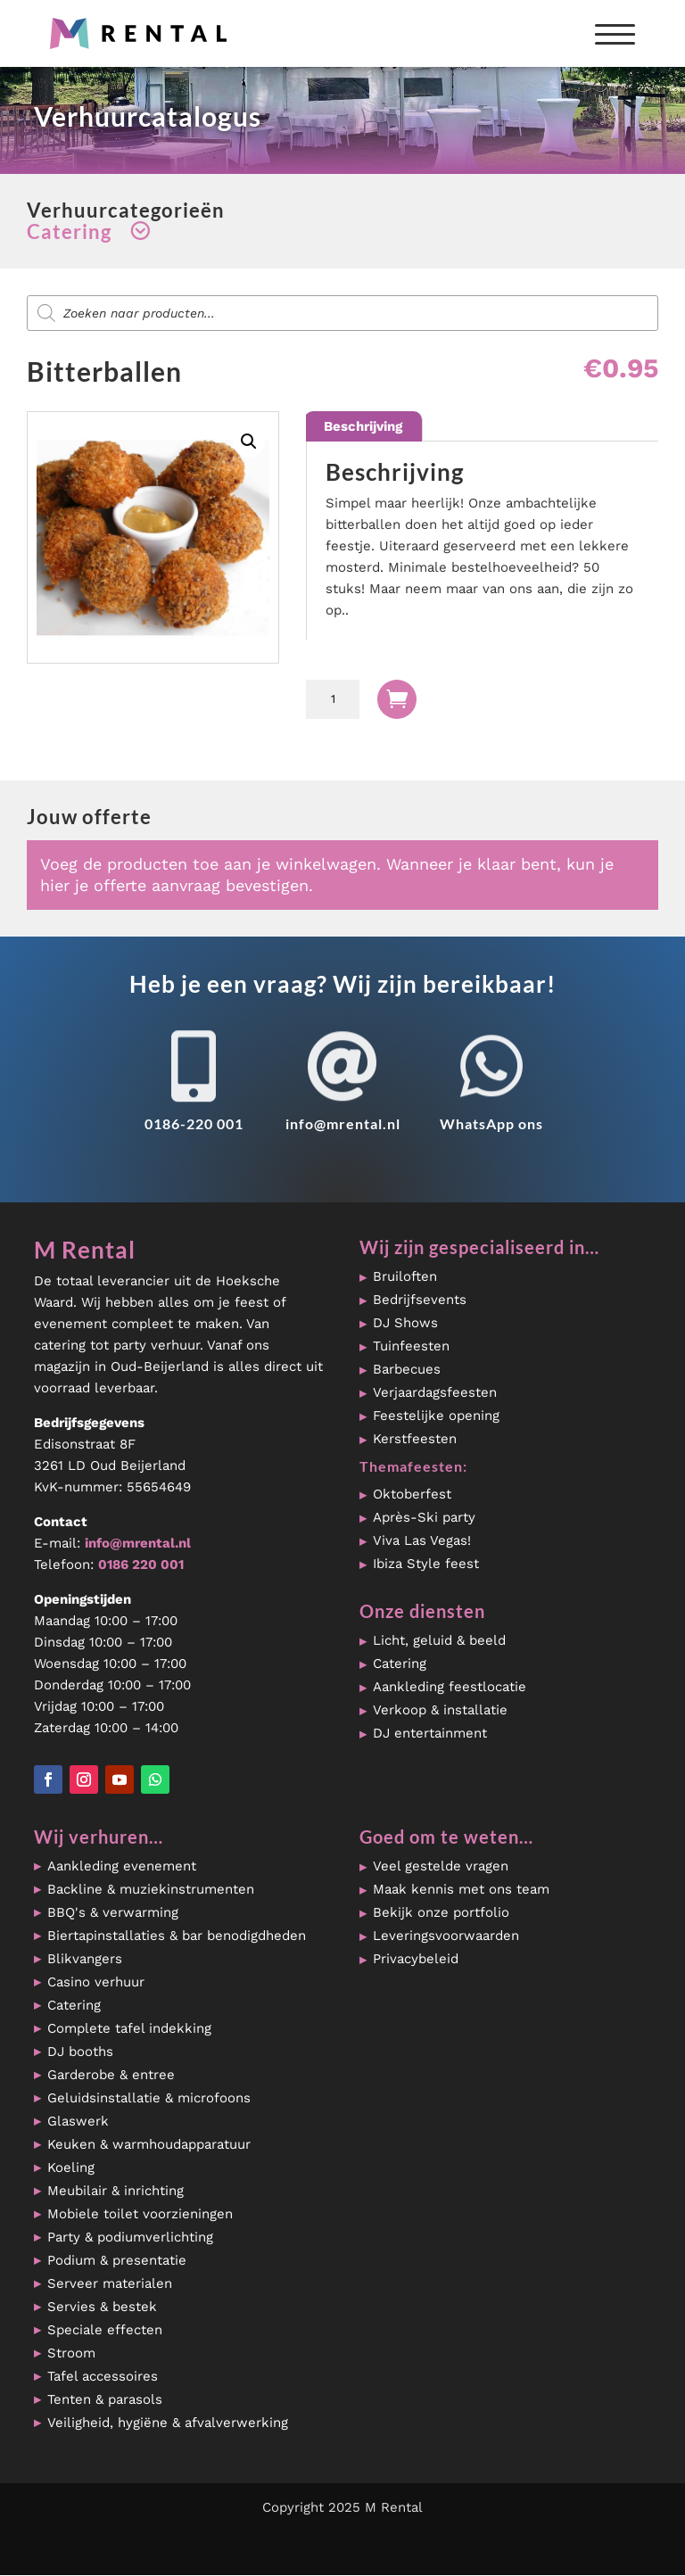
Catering (399, 1663)
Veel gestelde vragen (440, 1866)
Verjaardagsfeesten (435, 1392)
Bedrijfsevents (419, 1300)
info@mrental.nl (342, 1123)
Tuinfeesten (411, 1346)
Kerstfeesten (415, 1439)
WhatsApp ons (491, 1123)
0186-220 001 (193, 1123)
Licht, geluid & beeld (439, 1640)
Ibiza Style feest (426, 1564)
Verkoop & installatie (440, 1710)
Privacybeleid (415, 1959)
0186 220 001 (141, 1564)
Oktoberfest (412, 1494)
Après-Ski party (424, 1517)
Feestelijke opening (436, 1416)
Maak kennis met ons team (461, 1889)
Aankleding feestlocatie (449, 1687)
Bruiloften (405, 1276)
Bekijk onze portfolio (441, 1912)
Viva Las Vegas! (422, 1540)
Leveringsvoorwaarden (446, 1936)
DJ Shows (405, 1323)
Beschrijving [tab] (363, 426)
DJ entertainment (430, 1733)
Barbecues (407, 1369)
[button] (249, 441)
